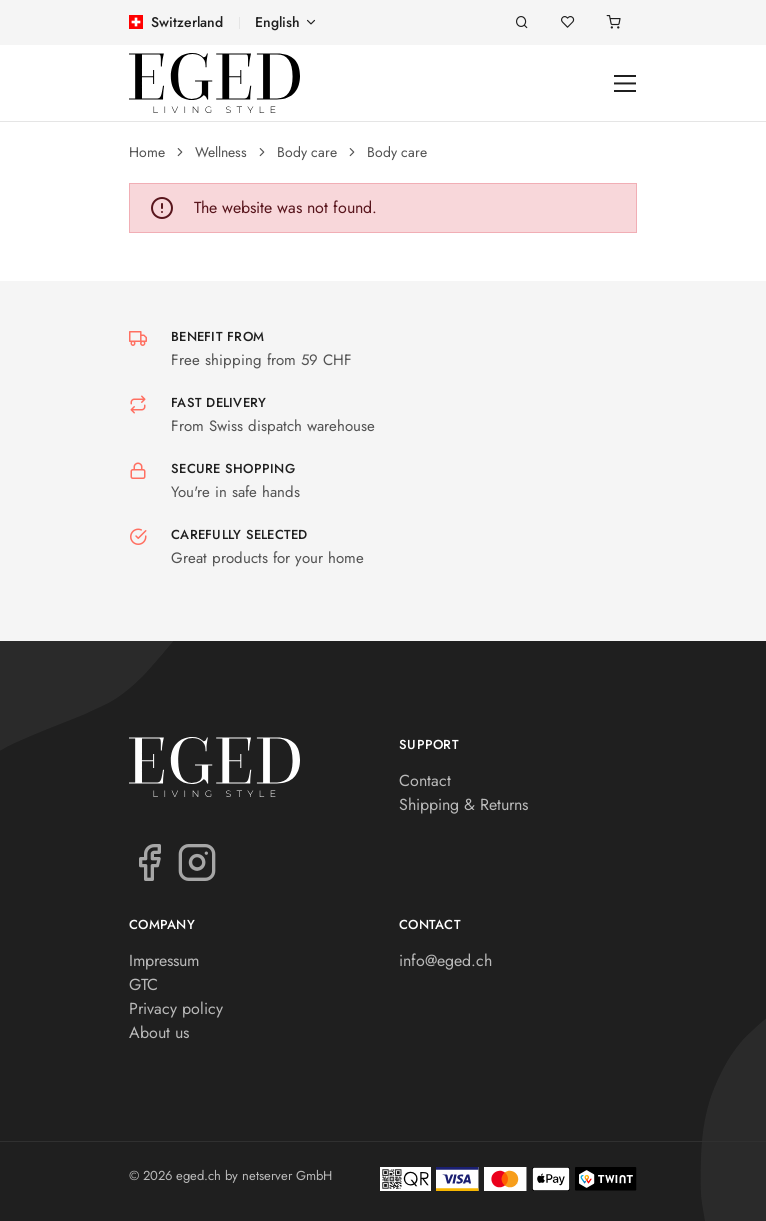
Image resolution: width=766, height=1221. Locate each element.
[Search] (522, 22)
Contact (425, 780)
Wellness (221, 152)
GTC (143, 984)
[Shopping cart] (614, 22)
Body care (307, 152)
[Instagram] (197, 861)
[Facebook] (149, 861)
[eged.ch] (214, 83)
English (277, 22)
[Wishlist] (568, 22)
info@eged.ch (445, 960)
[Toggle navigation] (625, 83)
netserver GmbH (287, 1175)
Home (147, 152)
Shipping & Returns (463, 804)
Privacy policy (176, 1008)
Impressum (164, 960)
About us (159, 1032)
